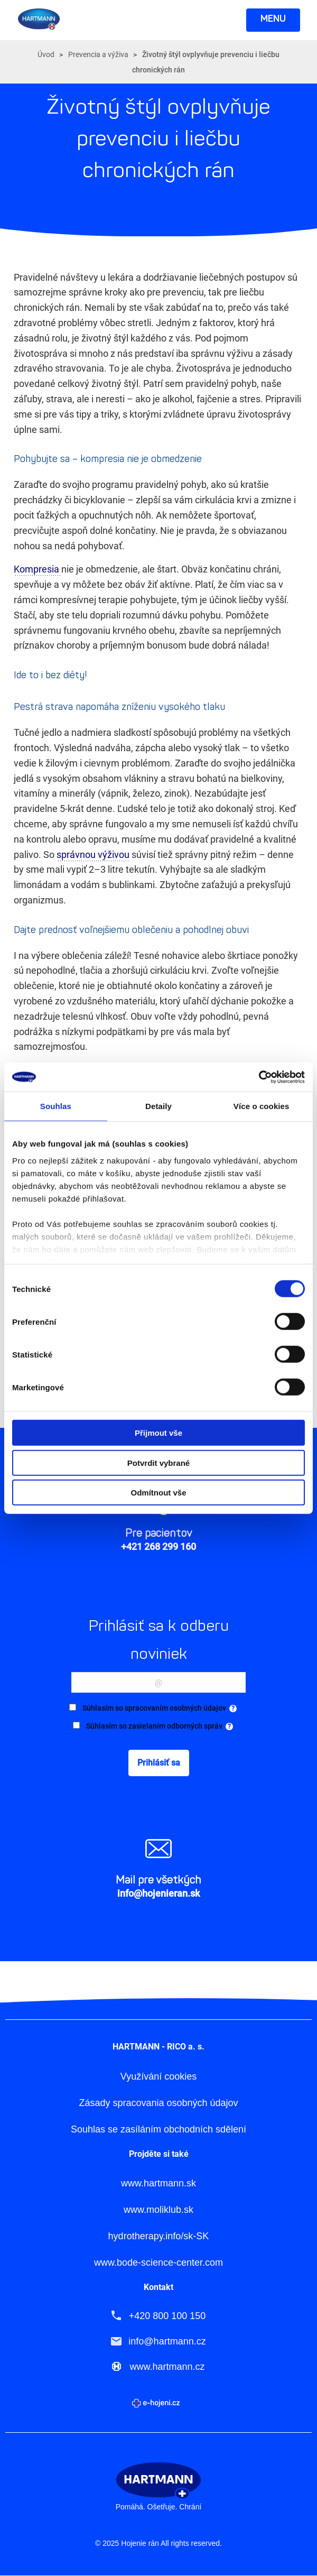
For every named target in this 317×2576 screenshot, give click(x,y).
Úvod (46, 54)
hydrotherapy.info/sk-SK (158, 2236)
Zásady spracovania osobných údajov (158, 2103)
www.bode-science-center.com (158, 2263)
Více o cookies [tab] (262, 1106)
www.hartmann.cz (166, 2366)
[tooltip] (233, 1708)
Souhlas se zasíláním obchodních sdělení (158, 2130)
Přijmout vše (158, 1432)
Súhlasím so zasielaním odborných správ (160, 1726)
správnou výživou (93, 854)
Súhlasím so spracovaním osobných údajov (160, 1708)
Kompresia (37, 569)
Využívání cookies (158, 2077)
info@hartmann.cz (167, 2341)
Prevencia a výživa (98, 54)
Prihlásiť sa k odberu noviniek (158, 1640)
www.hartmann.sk (158, 2183)
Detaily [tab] (158, 1106)
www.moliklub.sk (158, 2210)
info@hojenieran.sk (158, 1893)
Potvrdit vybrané (158, 1462)
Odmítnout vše (158, 1492)
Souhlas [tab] (55, 1106)
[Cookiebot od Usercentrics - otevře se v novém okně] (258, 1077)
